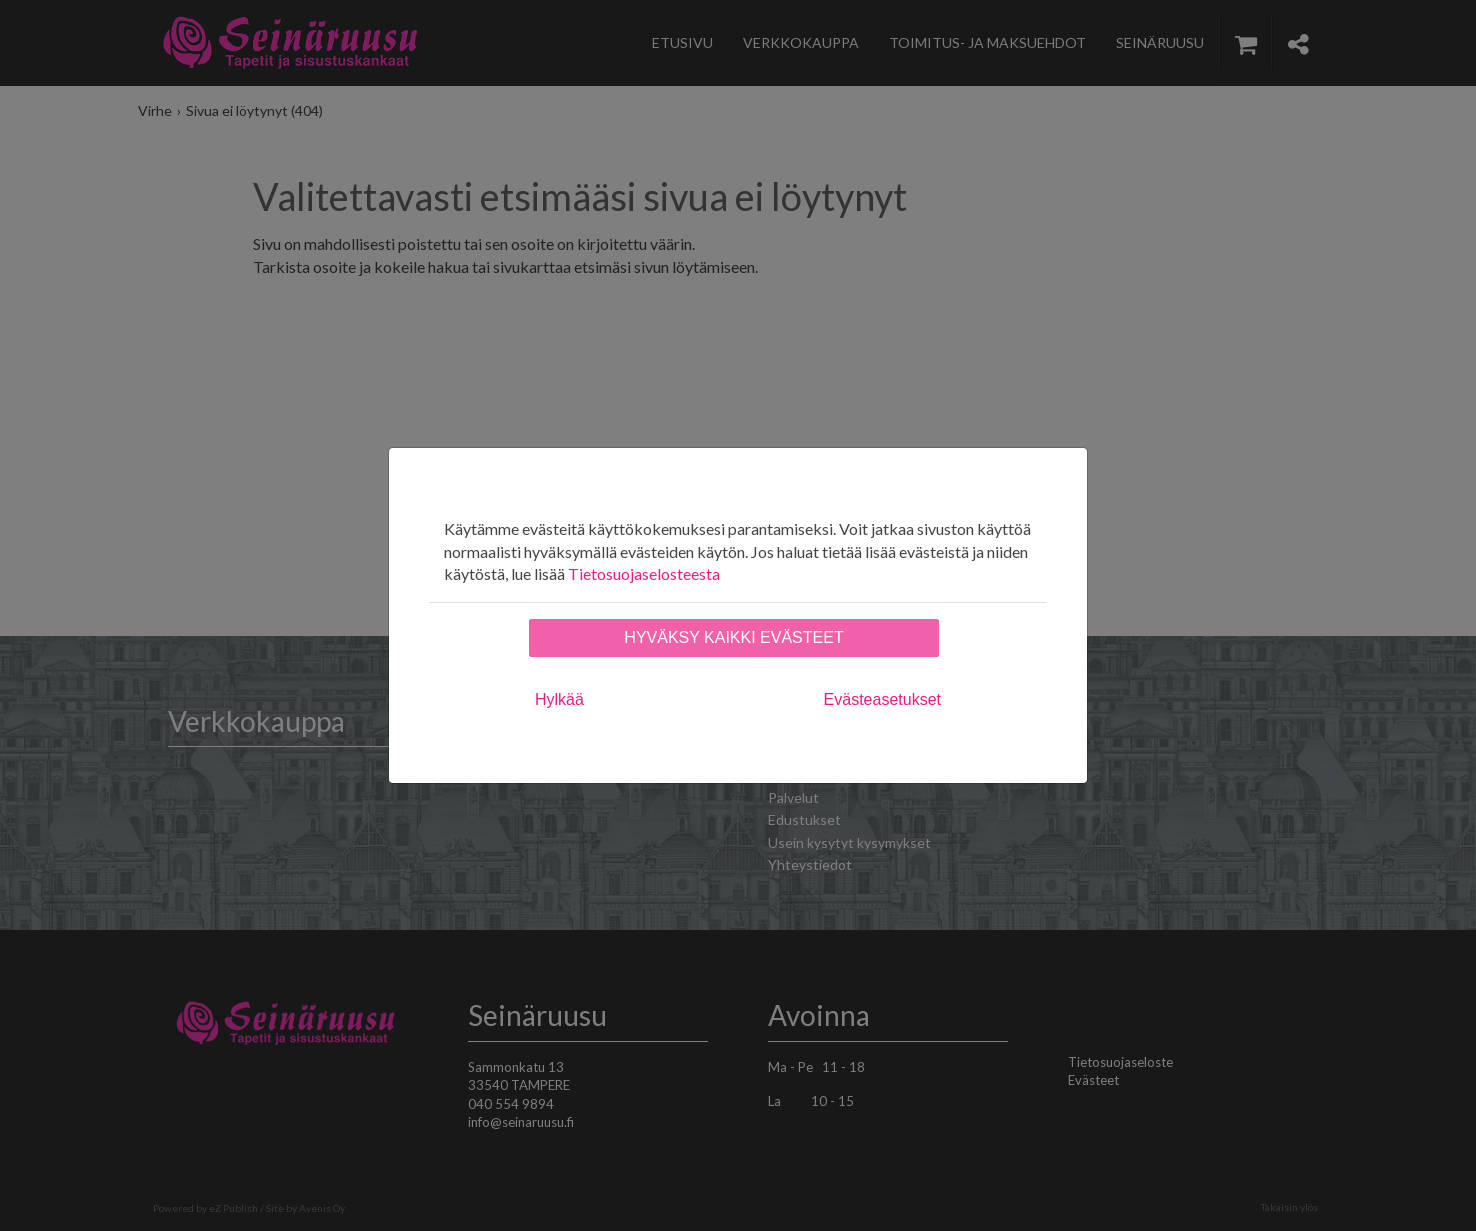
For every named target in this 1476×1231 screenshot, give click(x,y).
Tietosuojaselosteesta (644, 573)
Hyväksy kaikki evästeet (733, 637)
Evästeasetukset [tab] (882, 699)
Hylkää (559, 699)
